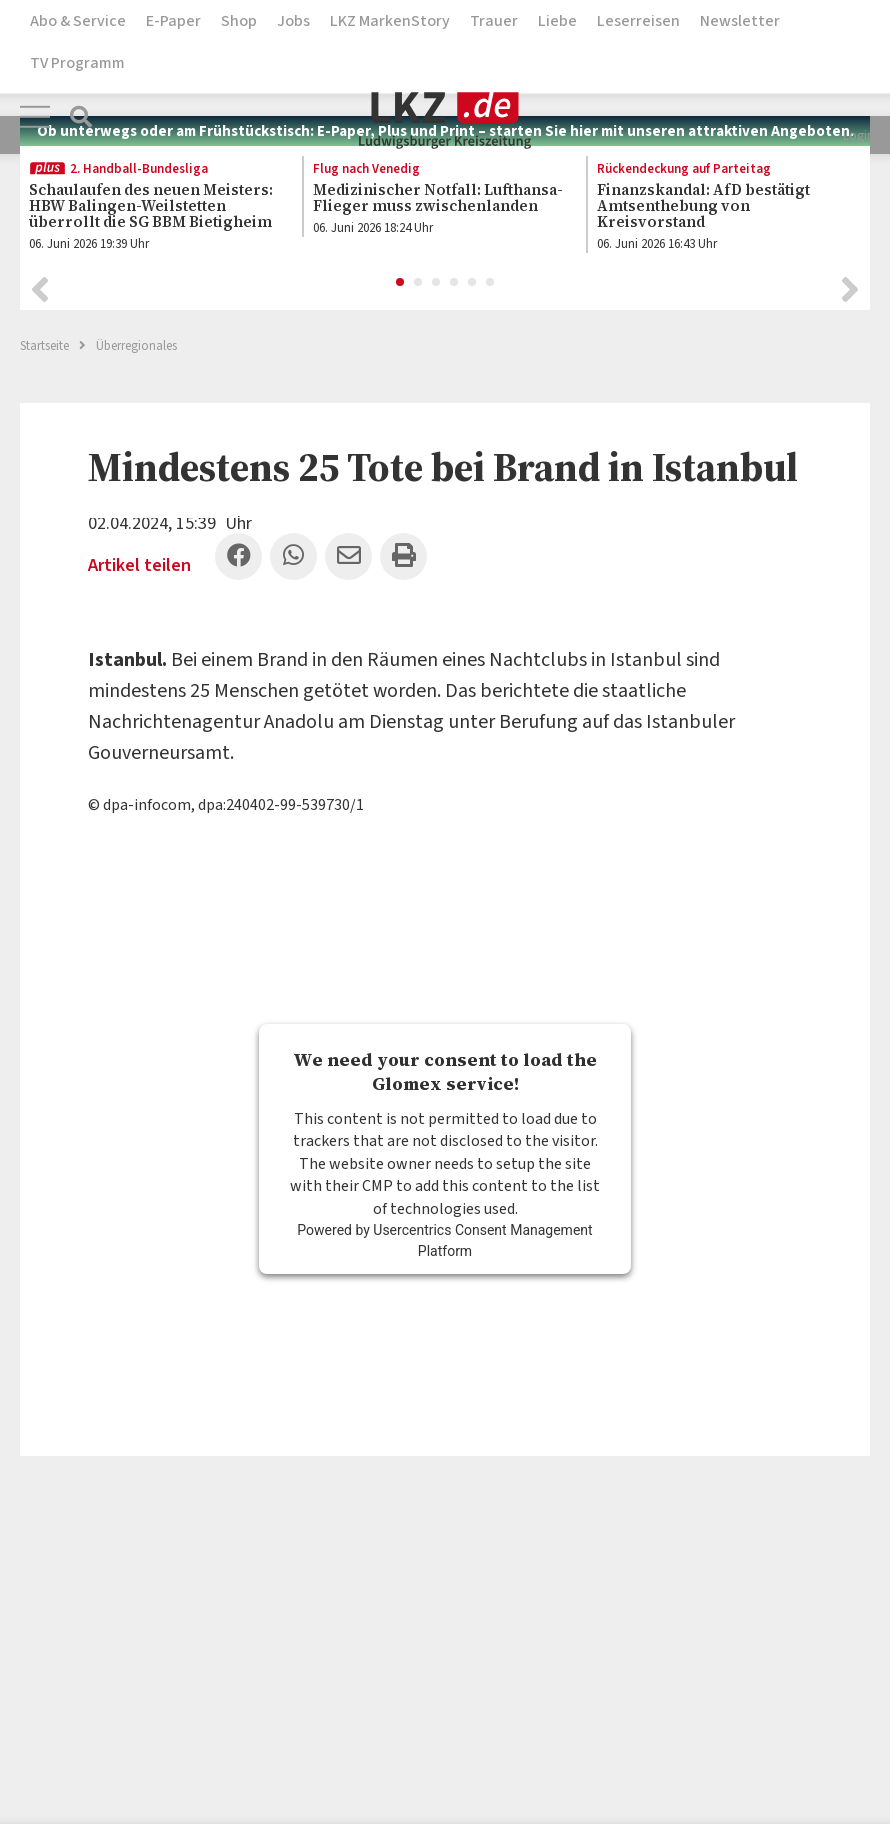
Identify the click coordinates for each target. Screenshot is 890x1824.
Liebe (557, 21)
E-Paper (173, 21)
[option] (150, 208)
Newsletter (740, 21)
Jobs (293, 21)
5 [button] (473, 281)
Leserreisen (638, 21)
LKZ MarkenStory (390, 21)
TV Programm (77, 63)
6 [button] (491, 281)
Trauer (494, 21)
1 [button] (401, 281)
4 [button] (455, 281)
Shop (239, 21)
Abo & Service (78, 21)
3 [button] (437, 281)
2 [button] (419, 281)
